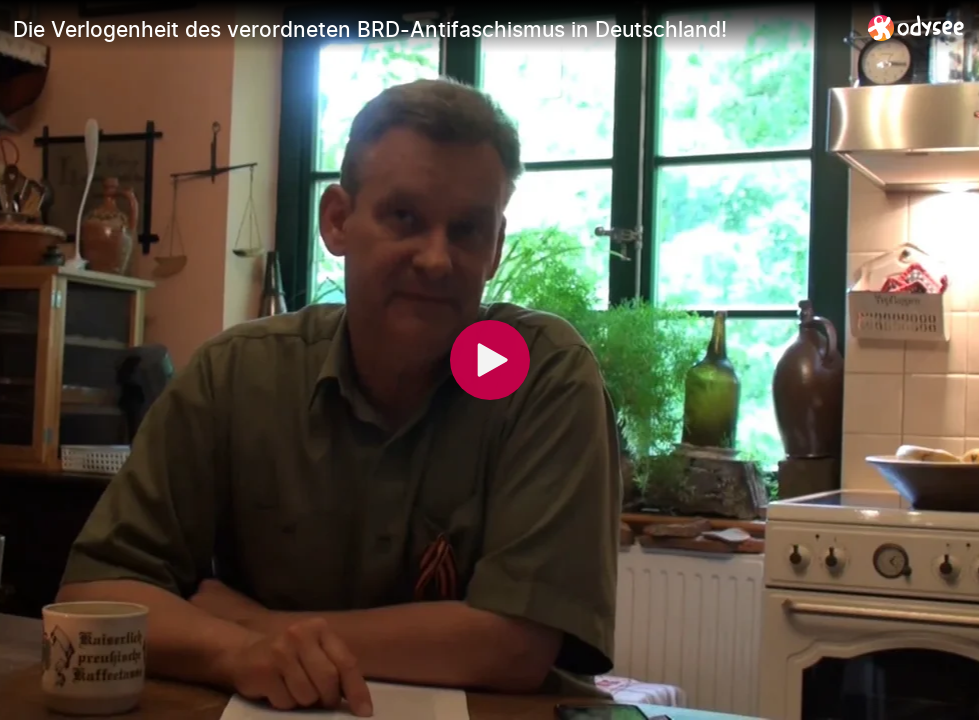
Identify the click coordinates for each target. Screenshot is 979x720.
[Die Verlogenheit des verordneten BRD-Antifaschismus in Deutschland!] (432, 29)
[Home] (916, 27)
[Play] (490, 360)
